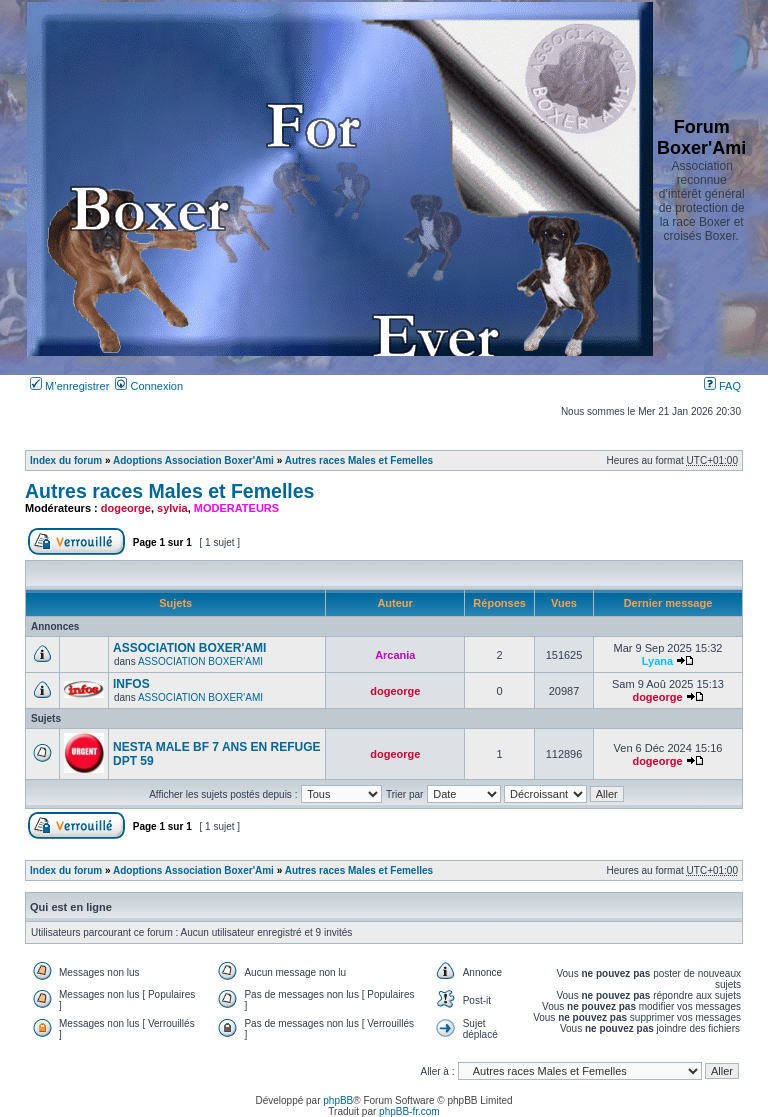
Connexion (149, 386)
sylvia (172, 508)
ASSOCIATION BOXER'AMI (189, 648)
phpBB (338, 1100)
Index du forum (66, 460)
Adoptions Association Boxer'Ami (193, 460)
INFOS (131, 684)
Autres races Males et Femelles (359, 460)
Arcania (395, 655)
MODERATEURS (236, 508)
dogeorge (126, 508)
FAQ (722, 386)
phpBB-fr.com (409, 1111)
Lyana (657, 661)
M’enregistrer (69, 386)
